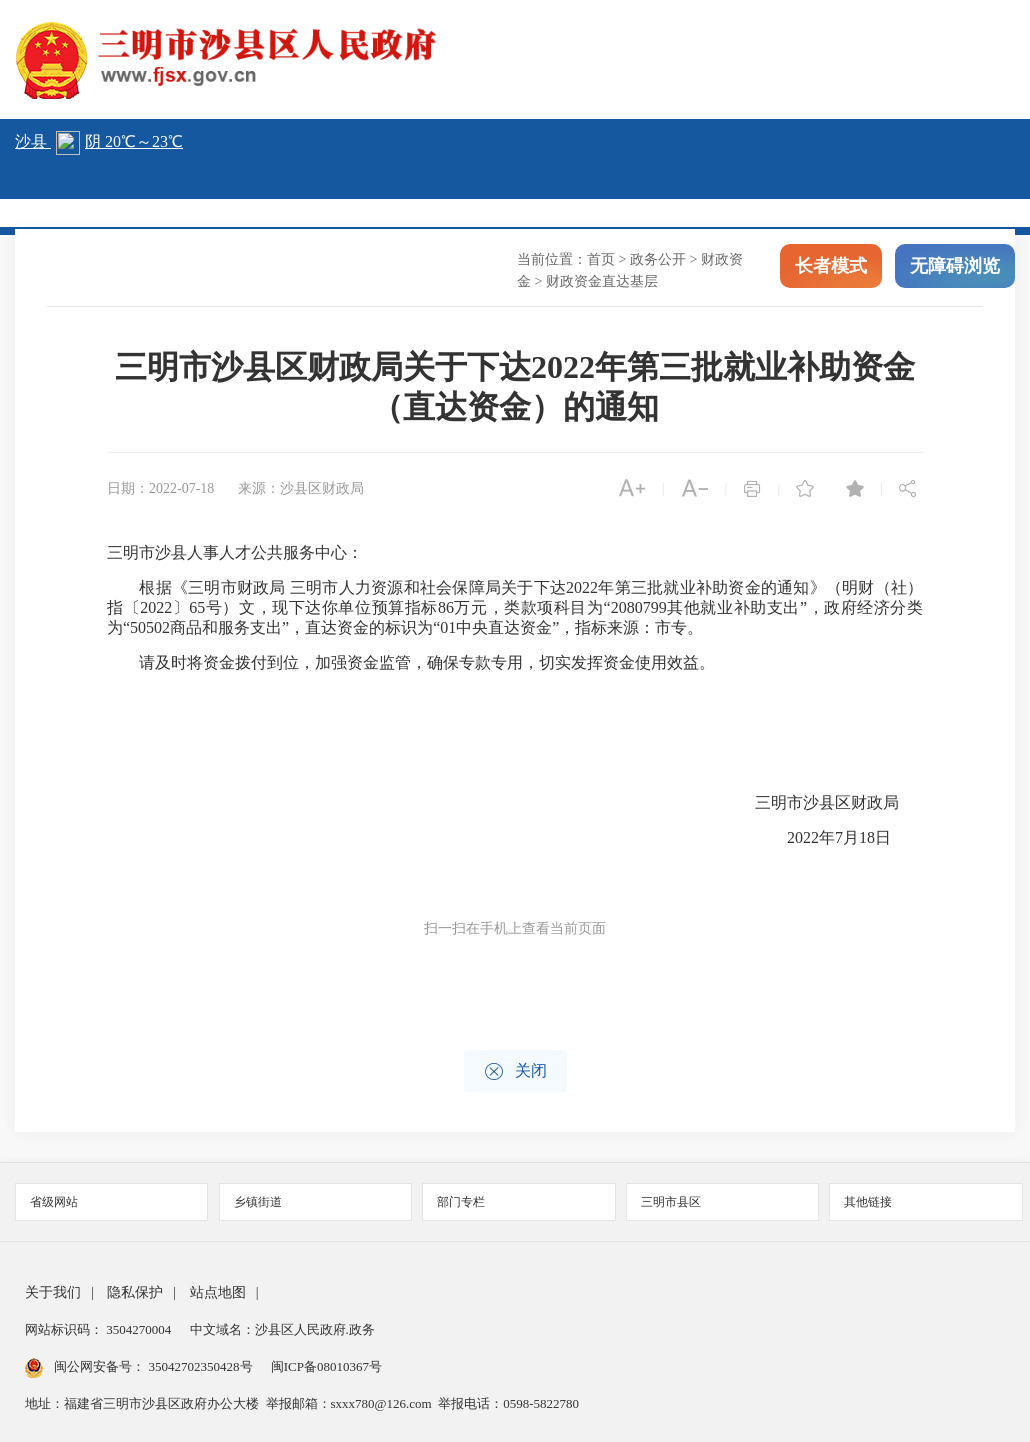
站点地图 (218, 1292)
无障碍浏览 (955, 268)
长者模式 (831, 268)
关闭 (515, 1071)
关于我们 (53, 1292)
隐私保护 (135, 1292)
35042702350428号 (200, 1366)
